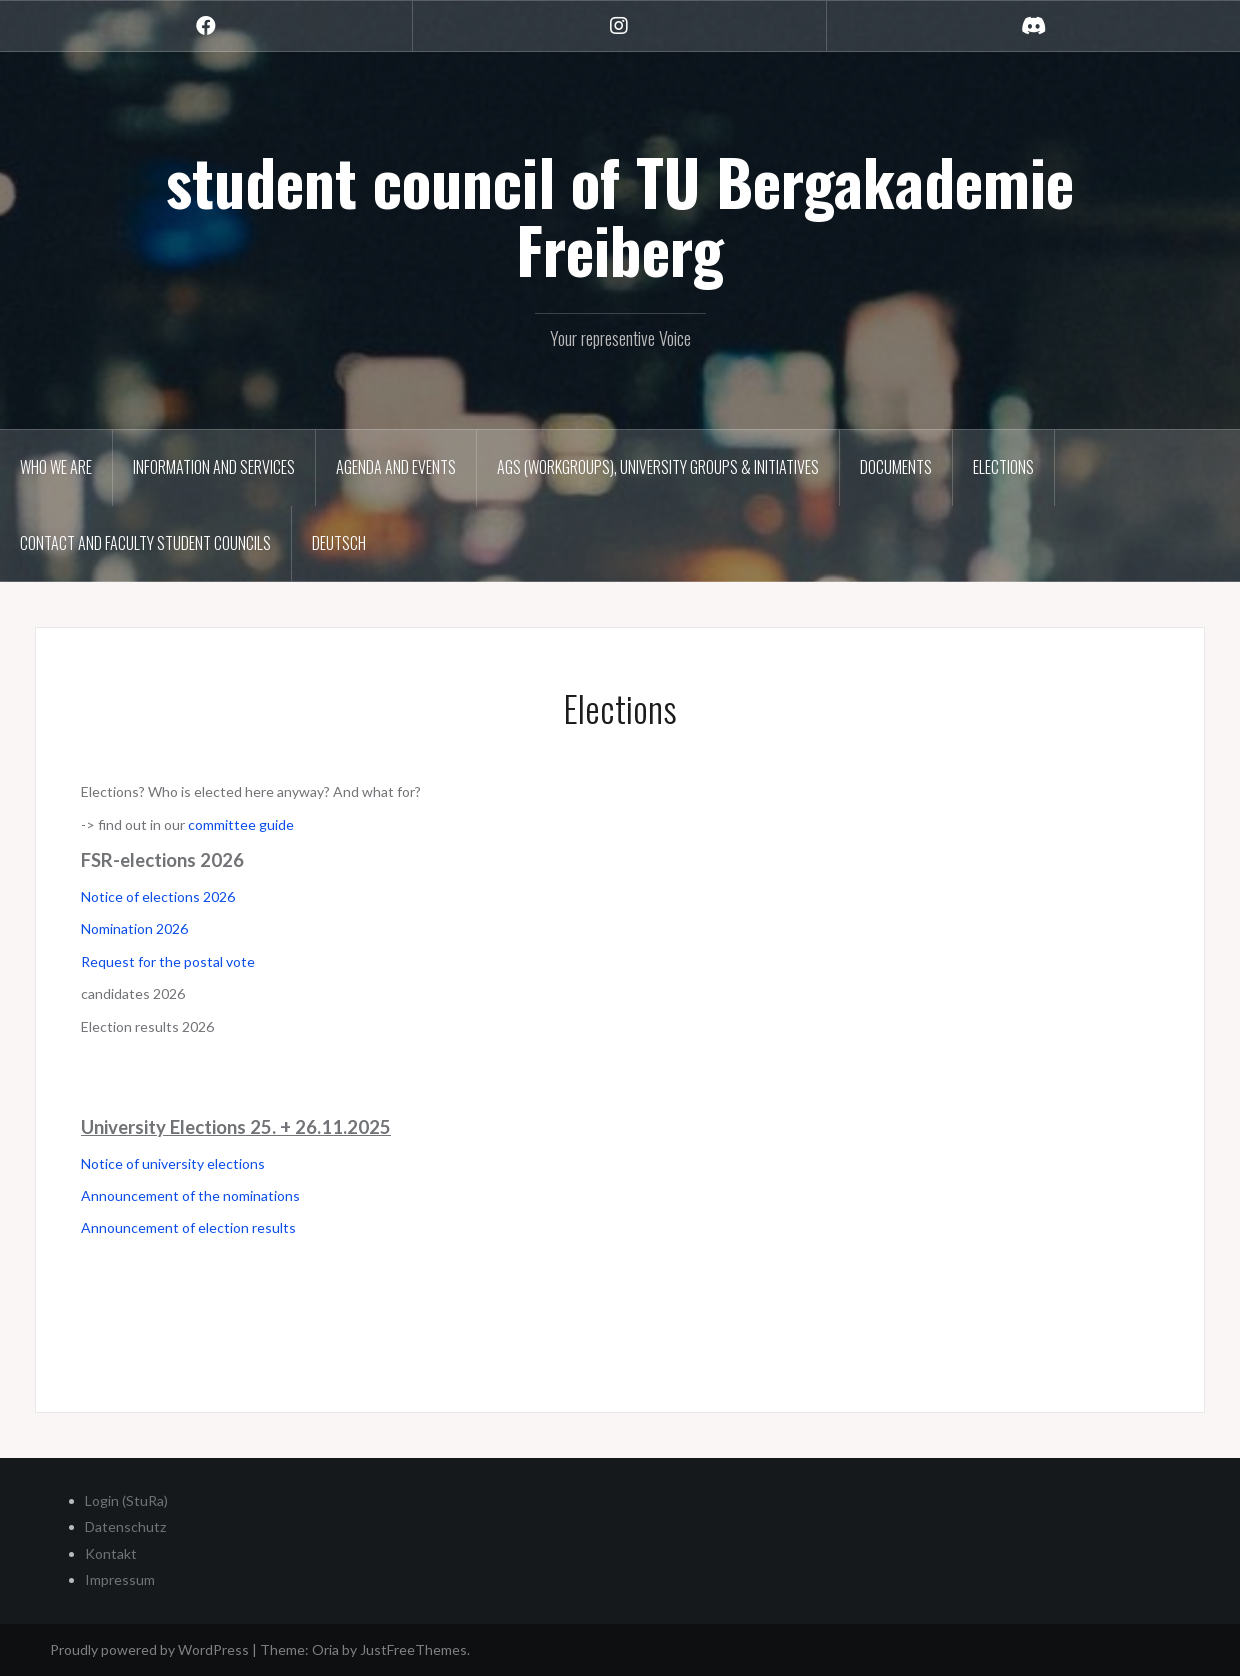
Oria (325, 1649)
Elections (1003, 467)
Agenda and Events (396, 467)
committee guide (241, 824)
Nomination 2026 (134, 928)
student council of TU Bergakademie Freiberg (620, 215)
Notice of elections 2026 (158, 896)
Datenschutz (125, 1526)
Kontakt (111, 1553)
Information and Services (214, 467)
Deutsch (339, 543)
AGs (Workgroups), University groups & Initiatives (658, 467)
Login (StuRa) (126, 1500)
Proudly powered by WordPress (149, 1649)
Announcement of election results (188, 1227)
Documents (896, 467)
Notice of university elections (174, 1163)
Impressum (120, 1579)
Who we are (56, 467)
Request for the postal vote (168, 961)
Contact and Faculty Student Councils (145, 543)
